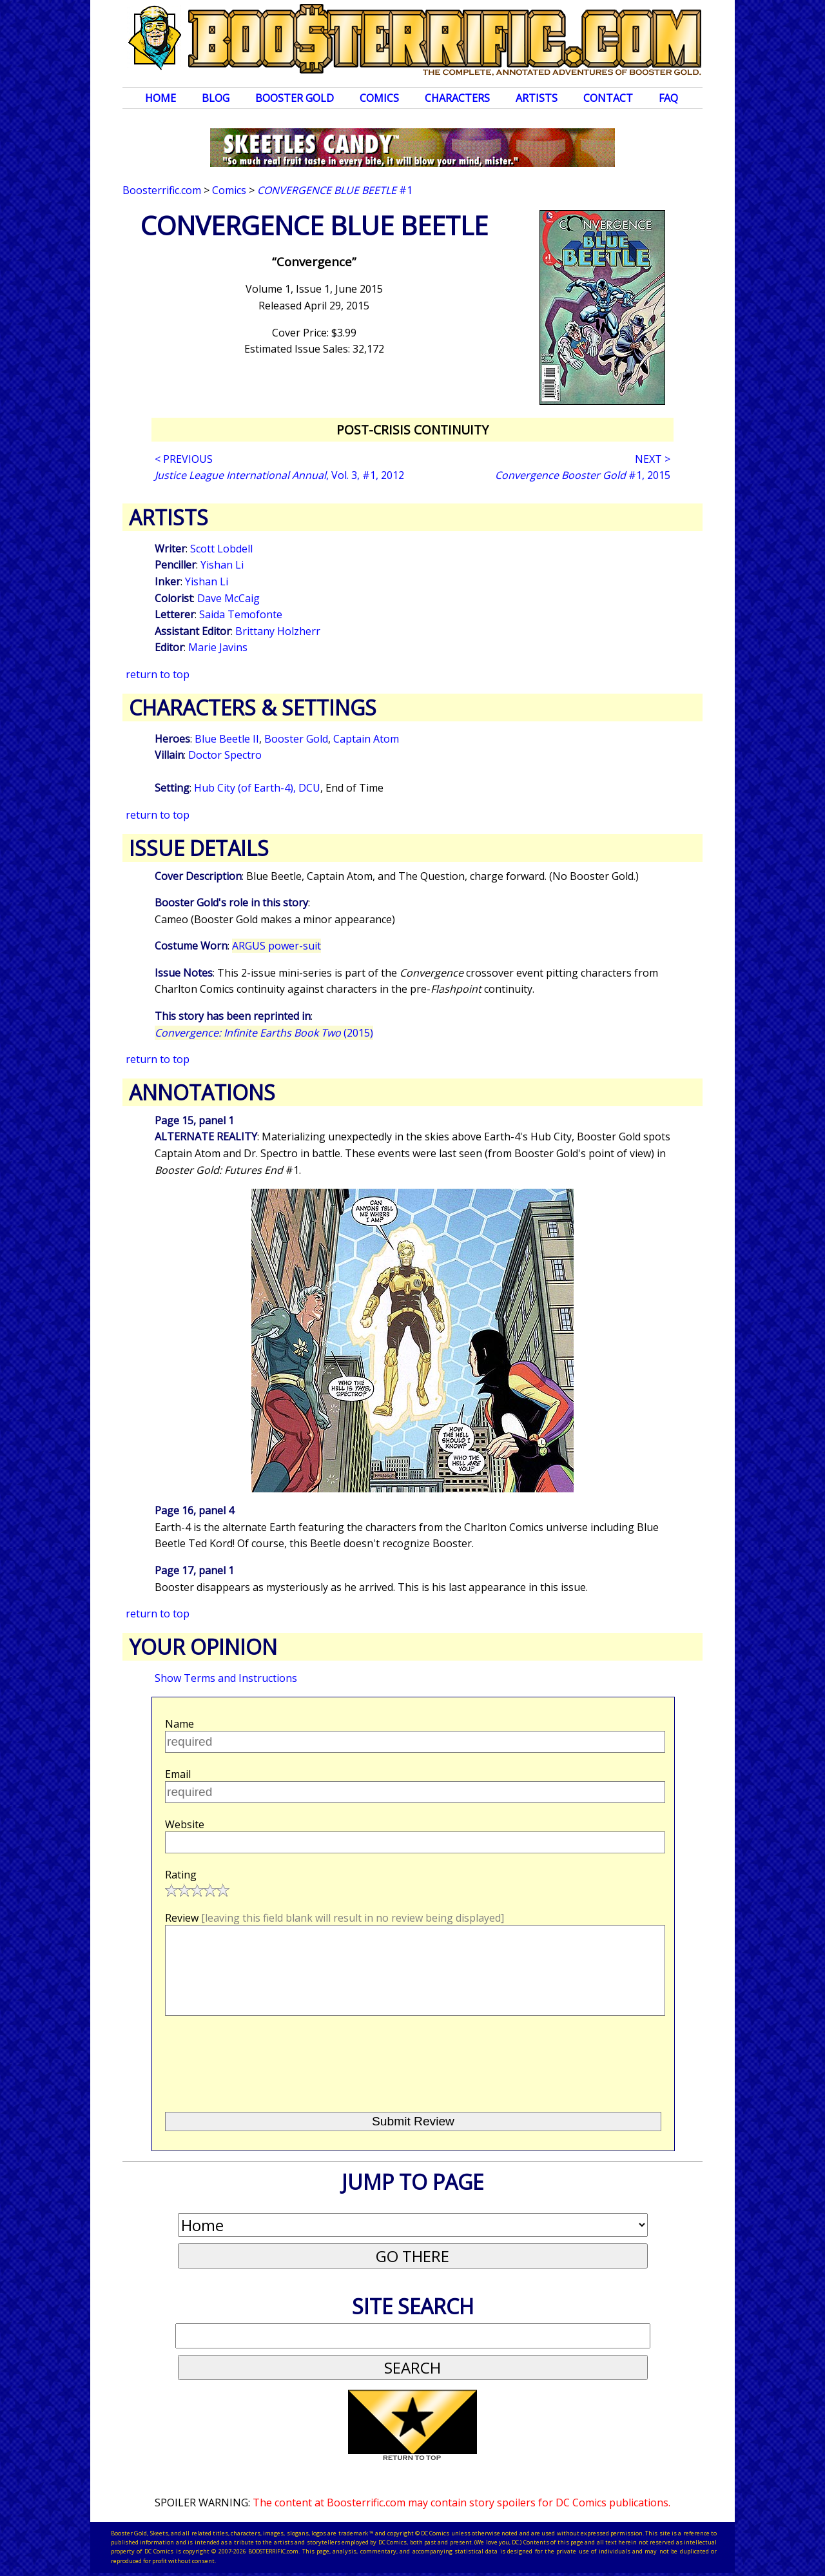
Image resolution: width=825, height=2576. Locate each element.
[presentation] (263, 2058)
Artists (537, 98)
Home (160, 98)
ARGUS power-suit (276, 946)
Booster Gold (294, 98)
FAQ (668, 98)
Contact (608, 98)
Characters (457, 98)
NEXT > (652, 459)
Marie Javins (218, 647)
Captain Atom (366, 739)
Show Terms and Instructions (226, 1678)
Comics (379, 98)
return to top (157, 674)
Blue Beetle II (227, 739)
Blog (215, 98)
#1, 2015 (582, 475)
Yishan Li (222, 565)
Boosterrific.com (161, 190)
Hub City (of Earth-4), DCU (257, 788)
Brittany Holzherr (277, 631)
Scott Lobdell (221, 549)
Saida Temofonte (240, 614)
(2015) (264, 1033)
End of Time (354, 788)
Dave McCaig (228, 598)
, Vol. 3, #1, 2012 (279, 475)
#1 (334, 190)
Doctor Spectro (225, 755)
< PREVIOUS (184, 459)
